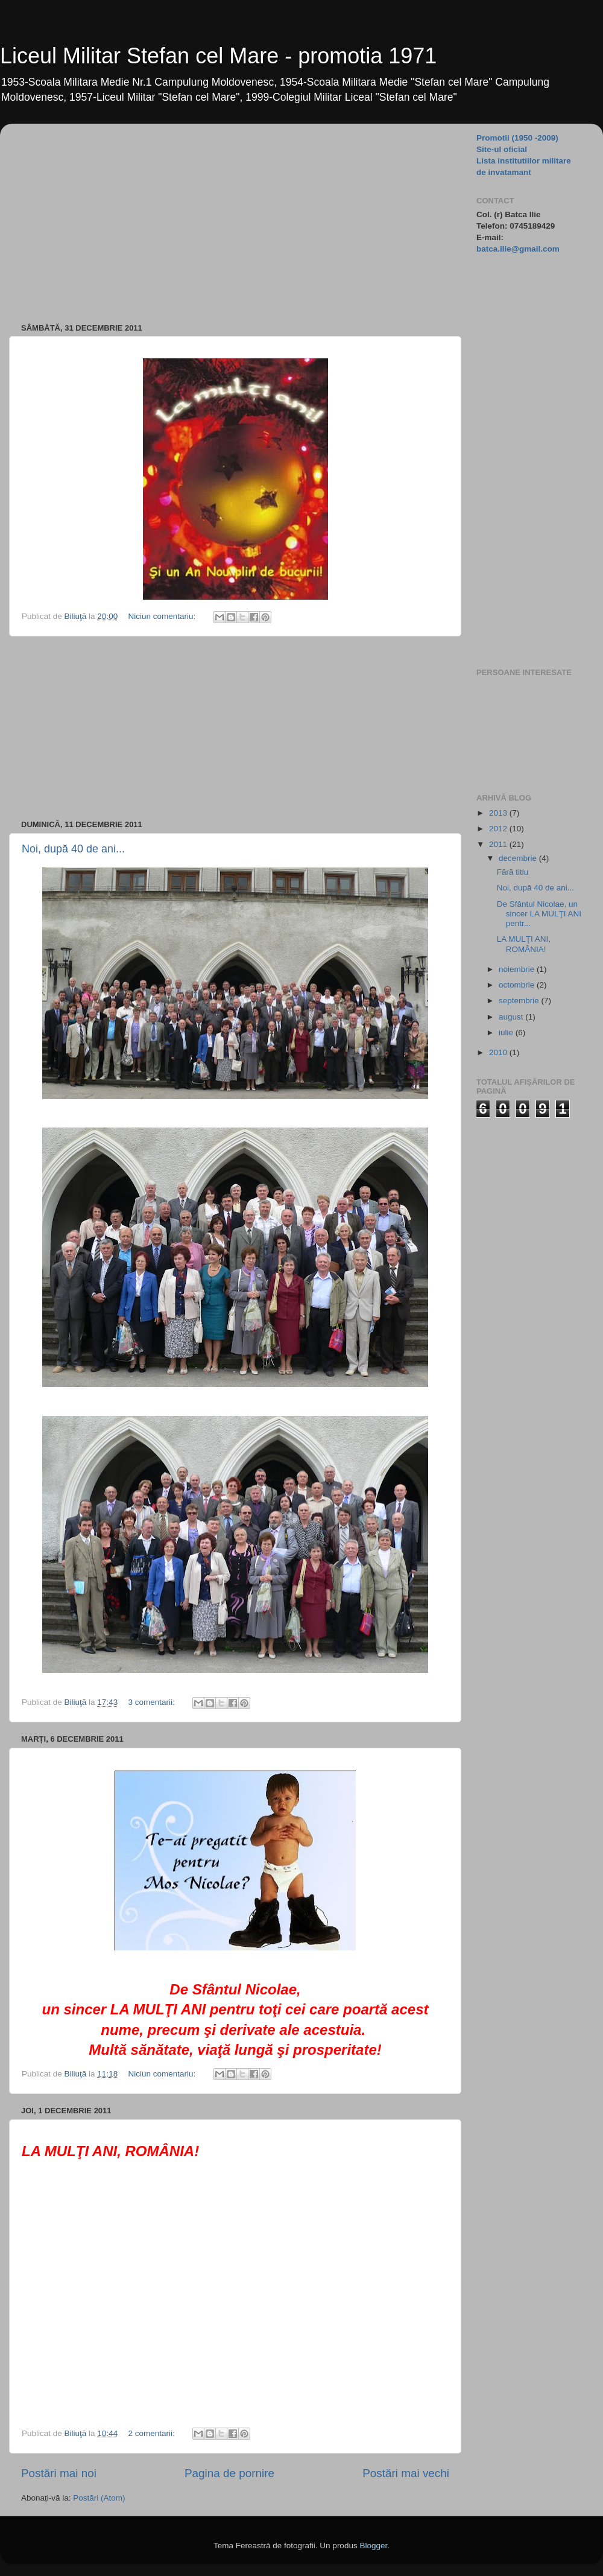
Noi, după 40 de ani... (73, 849)
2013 (499, 812)
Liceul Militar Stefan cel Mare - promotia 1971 (218, 55)
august (512, 1016)
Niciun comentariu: (163, 616)
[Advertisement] (217, 217)
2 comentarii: (152, 2433)
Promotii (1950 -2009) (517, 137)
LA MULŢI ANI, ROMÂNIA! (524, 943)
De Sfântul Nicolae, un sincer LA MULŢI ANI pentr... (539, 913)
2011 (499, 844)
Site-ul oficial (501, 149)
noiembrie (518, 969)
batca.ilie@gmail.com (518, 248)
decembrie (519, 858)
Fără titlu (513, 872)
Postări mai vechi (405, 2473)
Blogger (373, 2545)
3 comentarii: (152, 1702)
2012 (499, 828)
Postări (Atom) (99, 2497)
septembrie (520, 1000)
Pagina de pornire (229, 2473)
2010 (499, 1052)
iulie (507, 1032)
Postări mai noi (58, 2473)
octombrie (518, 984)
